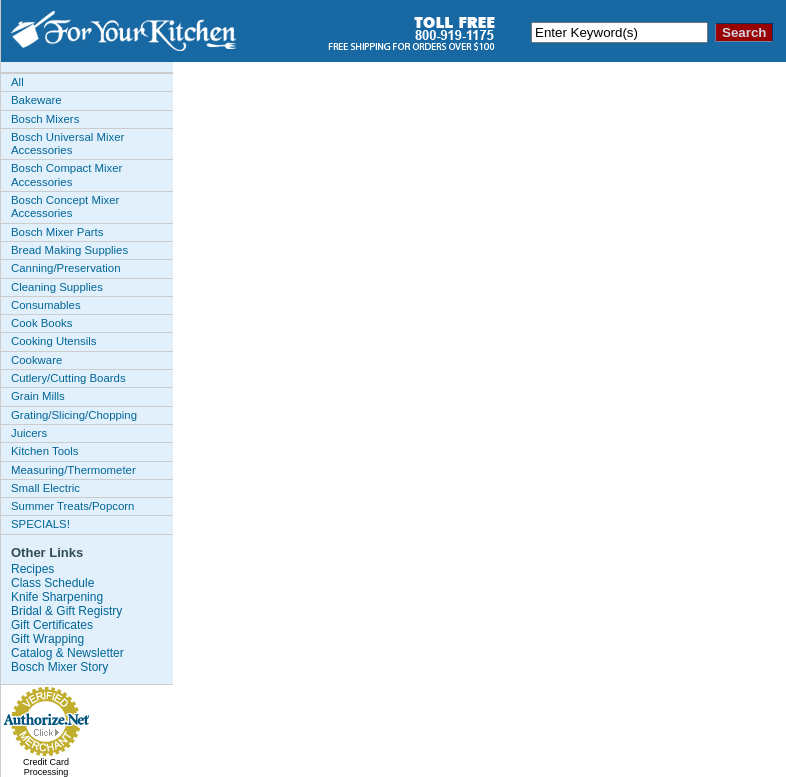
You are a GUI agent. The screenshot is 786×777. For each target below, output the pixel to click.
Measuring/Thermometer (73, 470)
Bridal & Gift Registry (66, 611)
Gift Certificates (52, 625)
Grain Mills (38, 396)
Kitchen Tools (45, 451)
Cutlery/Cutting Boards (68, 378)
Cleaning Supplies (57, 287)
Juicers (29, 433)
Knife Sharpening (57, 597)
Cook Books (41, 323)
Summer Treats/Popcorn (72, 506)
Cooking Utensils (53, 341)
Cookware (36, 360)
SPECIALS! (40, 524)
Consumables (46, 305)
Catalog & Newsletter (67, 653)
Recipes (32, 569)
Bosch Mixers (45, 119)
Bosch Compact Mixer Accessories (66, 174)
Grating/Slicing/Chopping (74, 415)
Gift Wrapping (47, 639)
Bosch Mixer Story (59, 667)
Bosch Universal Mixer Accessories (67, 143)
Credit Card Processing (46, 767)
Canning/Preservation (66, 268)
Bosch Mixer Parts (57, 232)
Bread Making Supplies (69, 250)
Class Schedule (52, 583)
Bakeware (36, 100)
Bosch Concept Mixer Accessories (65, 206)
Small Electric (45, 488)
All (17, 82)
